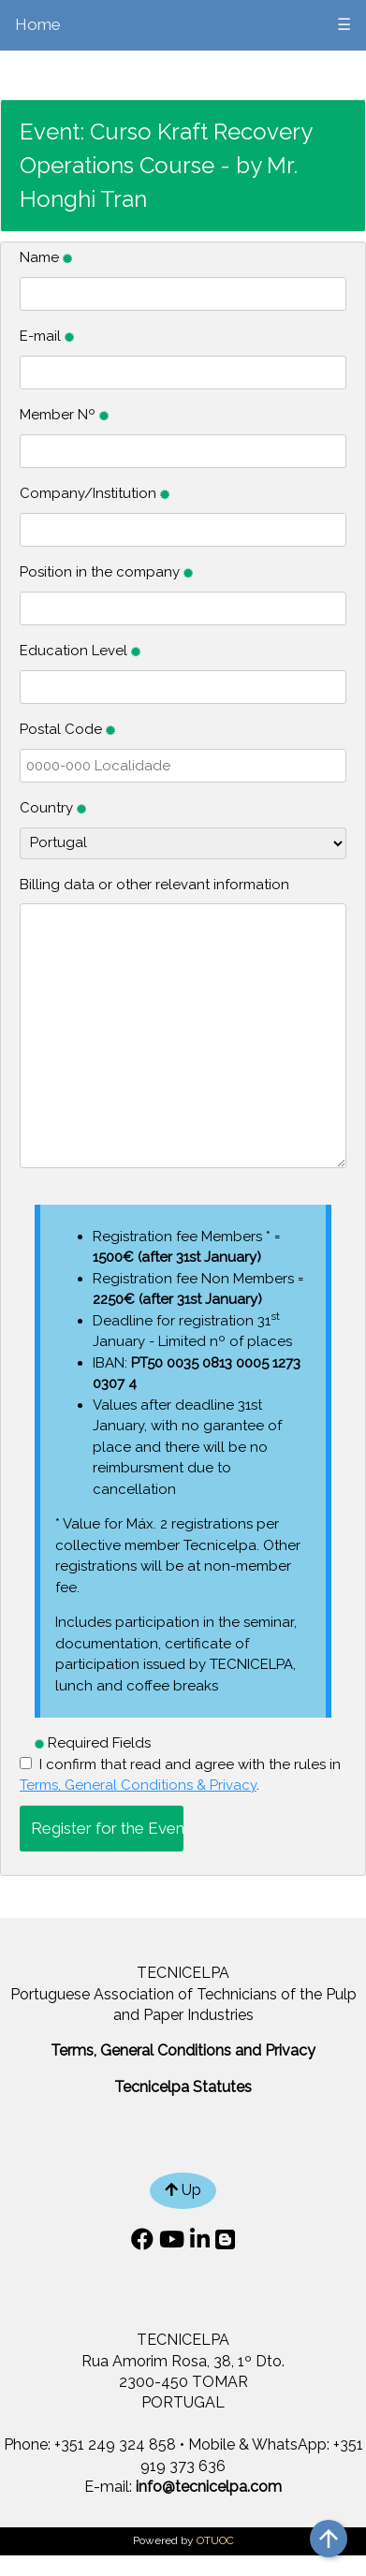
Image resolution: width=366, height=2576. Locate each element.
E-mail (47, 336)
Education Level (80, 650)
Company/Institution (94, 493)
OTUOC (215, 2540)
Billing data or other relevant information (154, 884)
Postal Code (67, 729)
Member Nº (64, 414)
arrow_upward (329, 2539)
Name (46, 257)
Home (38, 24)
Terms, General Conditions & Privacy (138, 1785)
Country (53, 807)
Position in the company (106, 572)
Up (183, 2190)
